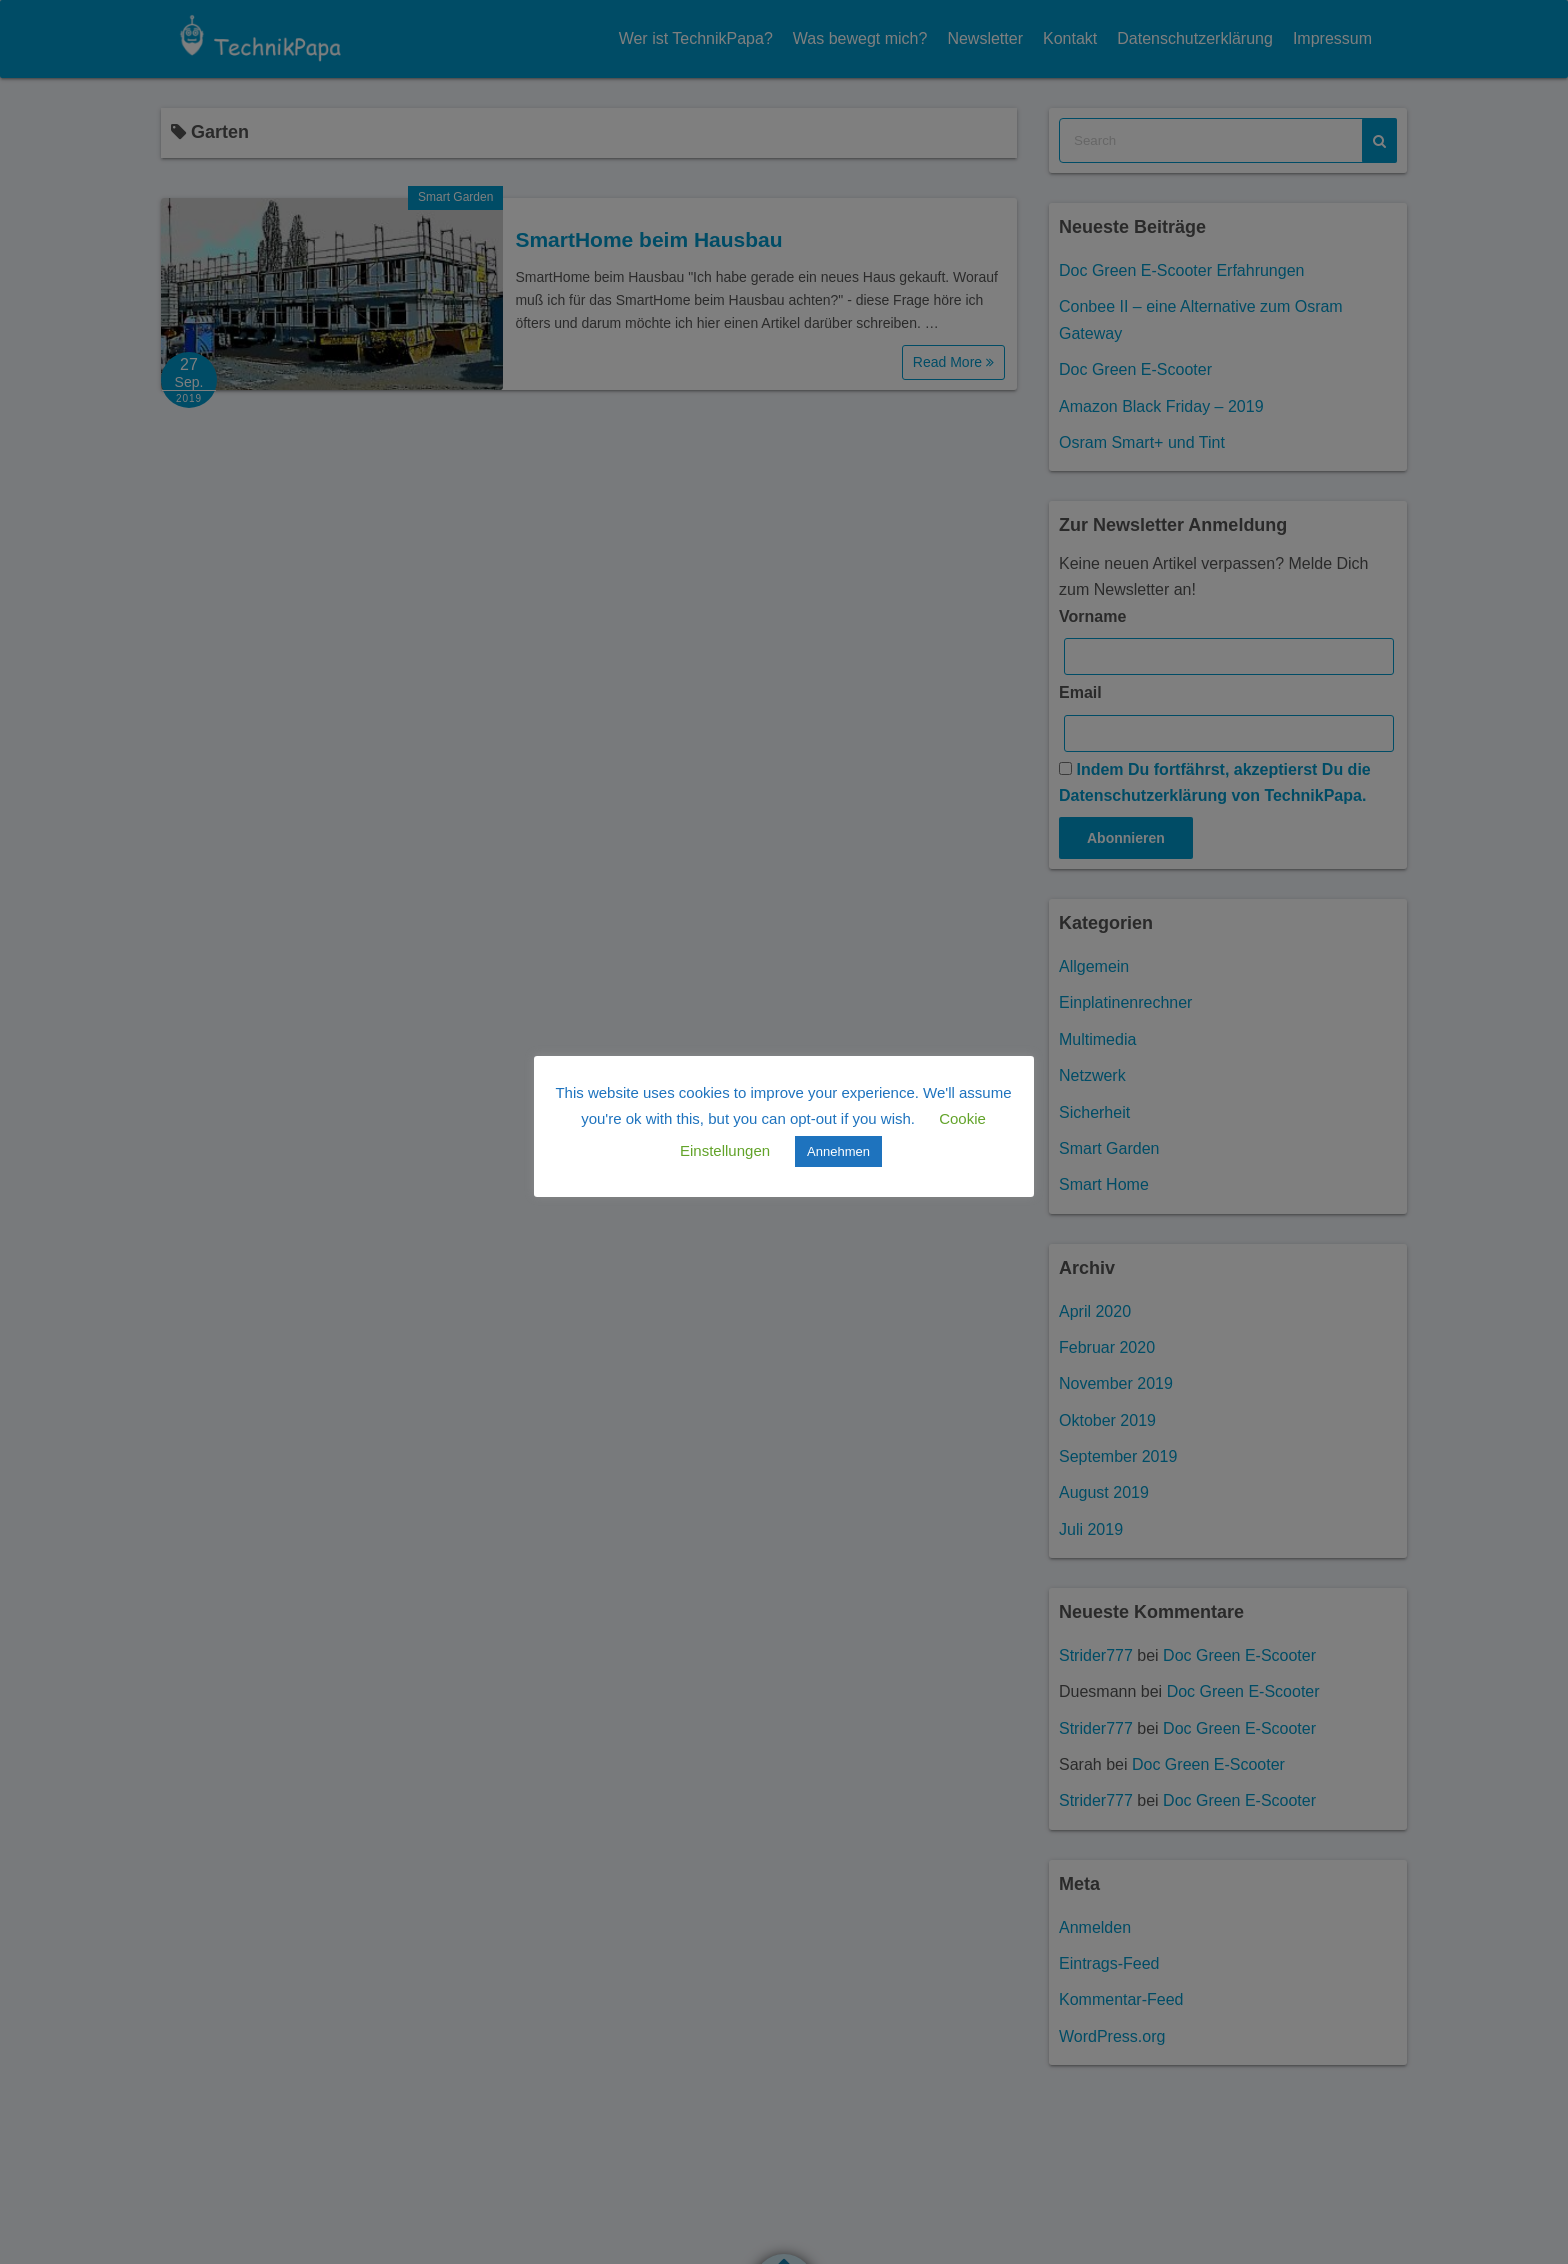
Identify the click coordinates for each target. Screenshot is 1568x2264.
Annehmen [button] (839, 1152)
